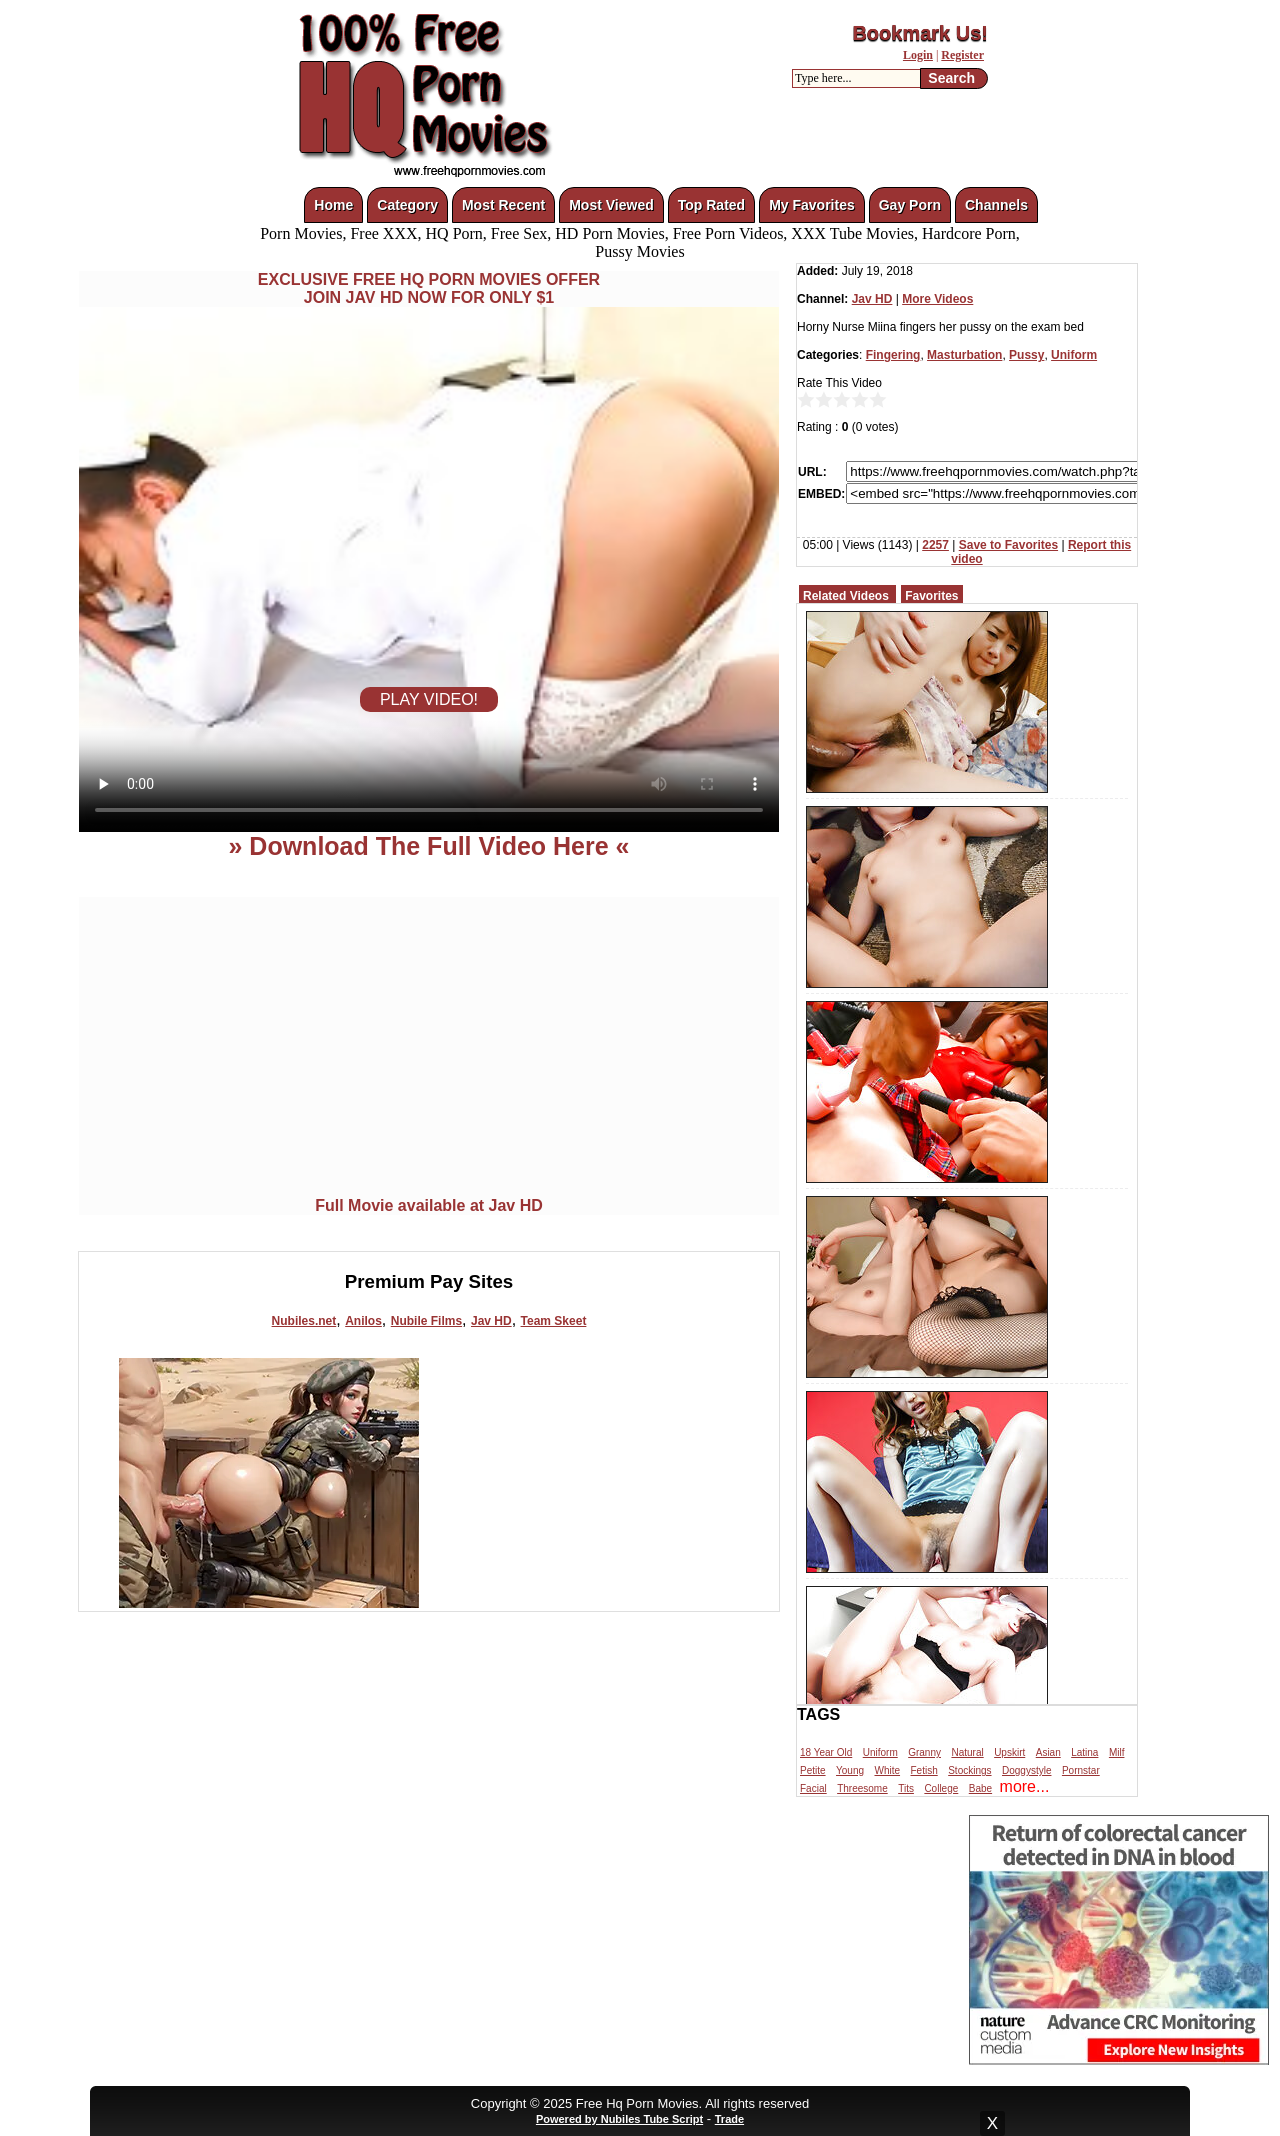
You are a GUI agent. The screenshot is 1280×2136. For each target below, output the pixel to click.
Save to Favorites (1008, 545)
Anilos (363, 1321)
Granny (924, 1752)
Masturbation (964, 355)
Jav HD (491, 1321)
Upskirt (1009, 1752)
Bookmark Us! (920, 33)
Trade (729, 2119)
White (887, 1770)
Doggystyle (1026, 1770)
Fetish (924, 1770)
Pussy (1026, 355)
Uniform (1074, 355)
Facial (813, 1788)
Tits (906, 1788)
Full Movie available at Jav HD (429, 1205)
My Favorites (812, 205)
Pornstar (1081, 1770)
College (941, 1788)
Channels (996, 205)
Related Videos (846, 596)
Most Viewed (611, 205)
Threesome (862, 1788)
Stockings (969, 1770)
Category (407, 205)
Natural (967, 1752)
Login (918, 55)
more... (1025, 1786)
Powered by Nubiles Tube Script (619, 2119)
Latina (1084, 1752)
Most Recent (503, 205)
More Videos (937, 299)
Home (333, 205)
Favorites (931, 596)
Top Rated (711, 205)
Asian (1048, 1752)
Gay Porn (910, 205)
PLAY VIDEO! (429, 699)
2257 (935, 545)
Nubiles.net (304, 1321)
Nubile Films (426, 1321)
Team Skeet (554, 1321)
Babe (980, 1788)
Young (850, 1770)
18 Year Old (826, 1752)
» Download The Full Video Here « (428, 846)
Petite (813, 1770)
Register (962, 55)
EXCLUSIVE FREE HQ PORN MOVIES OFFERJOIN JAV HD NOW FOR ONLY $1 (429, 288)
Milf (1117, 1752)
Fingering (893, 355)
